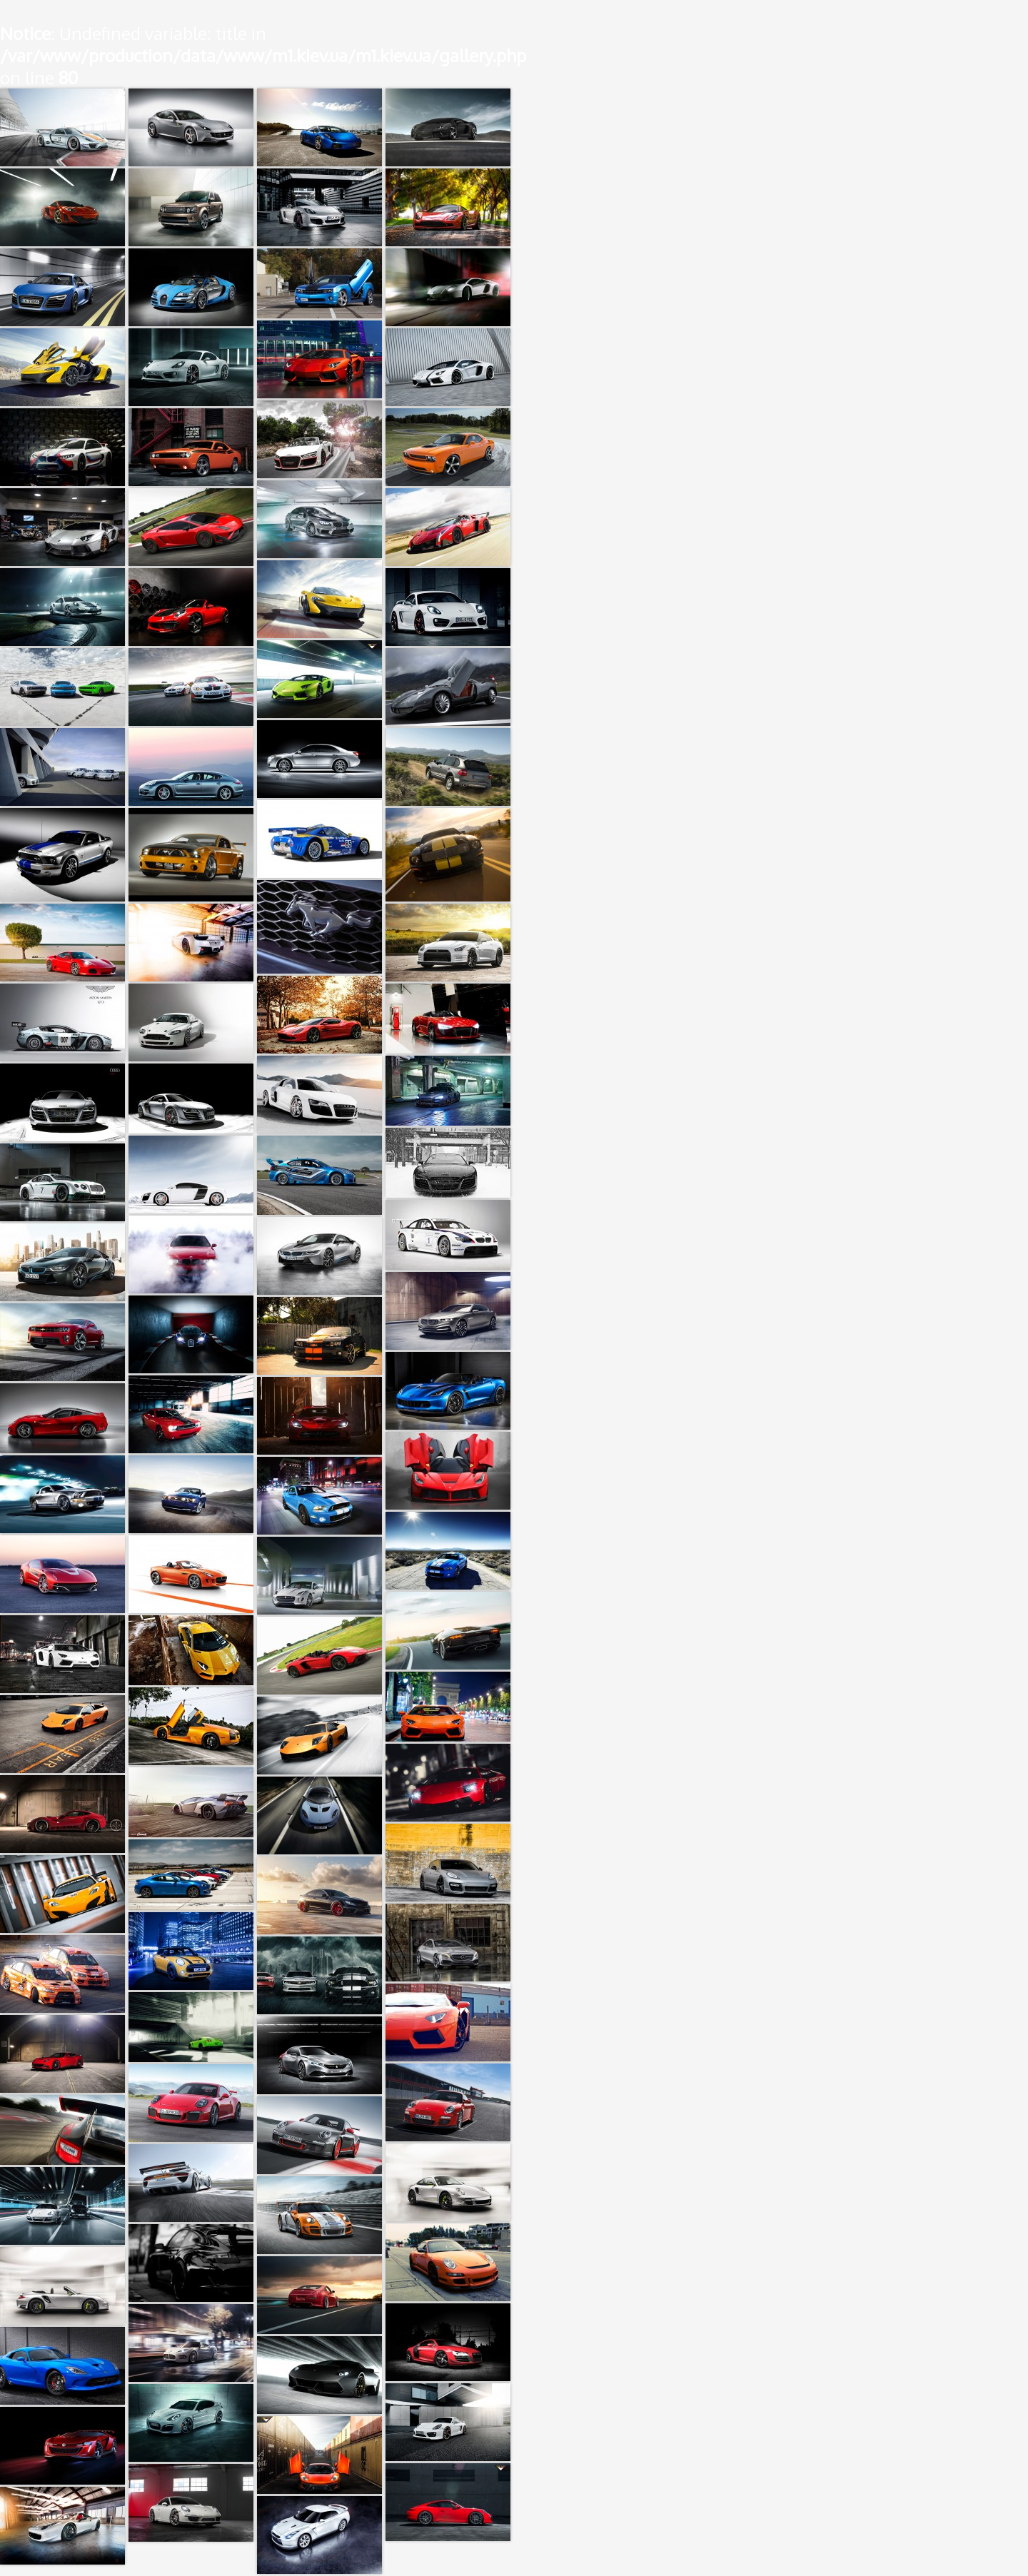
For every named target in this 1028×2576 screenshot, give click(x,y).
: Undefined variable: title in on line (263, 55)
